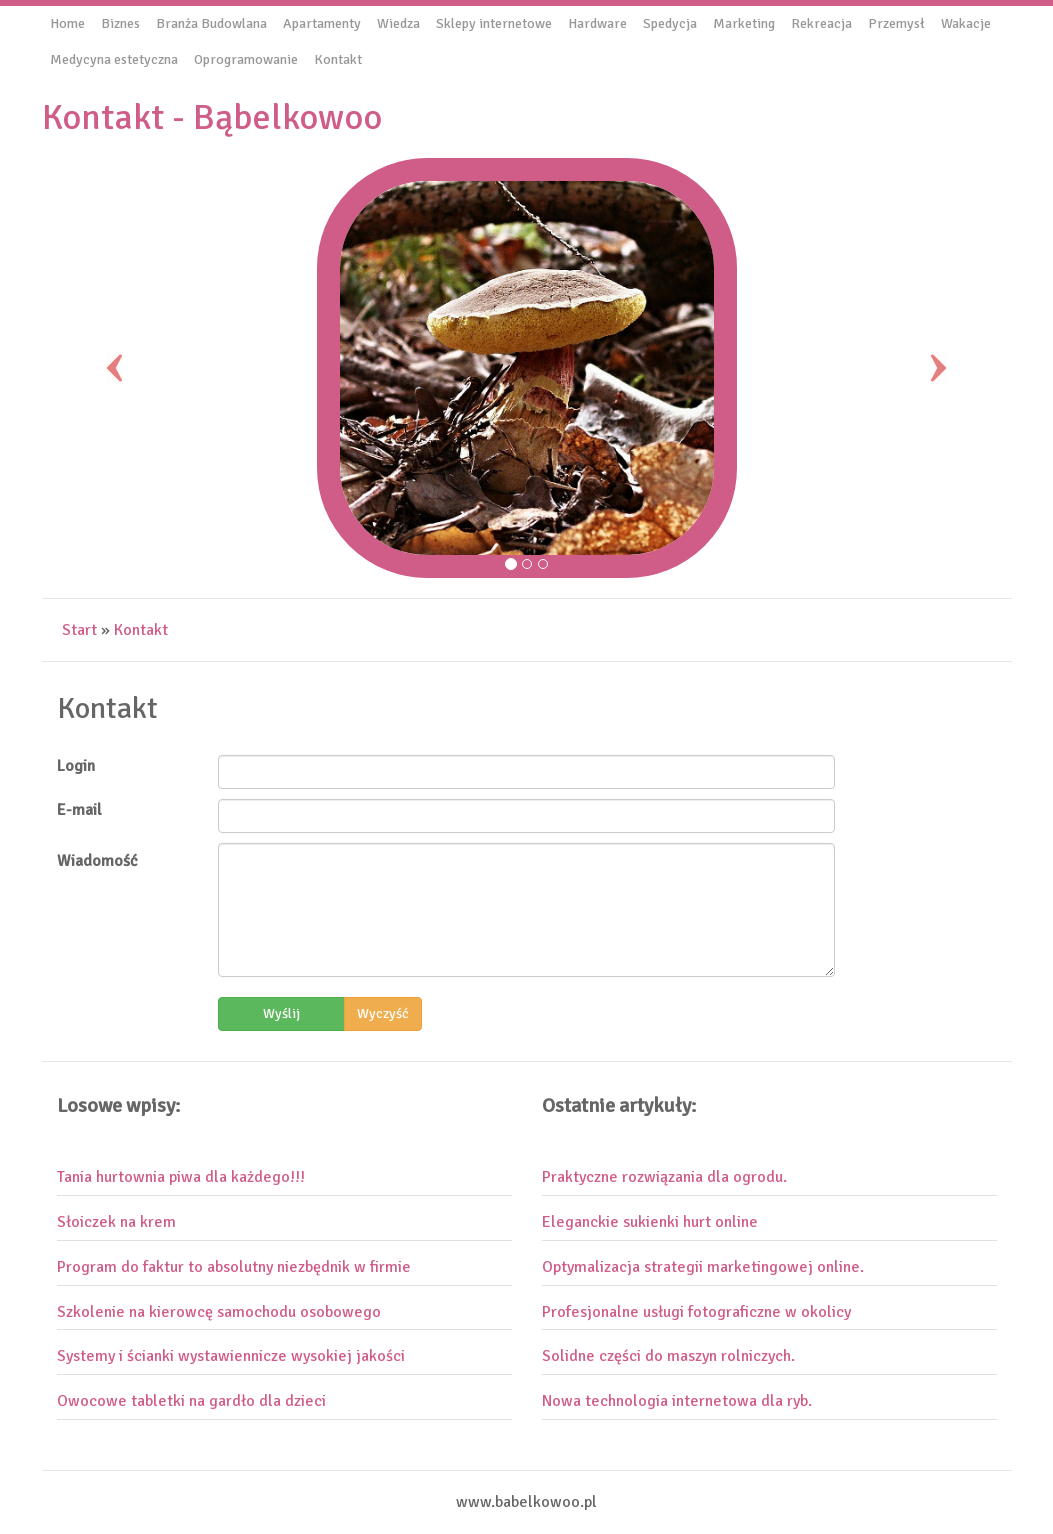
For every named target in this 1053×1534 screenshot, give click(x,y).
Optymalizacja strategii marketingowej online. (703, 1267)
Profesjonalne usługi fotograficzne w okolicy (696, 1312)
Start (79, 630)
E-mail (79, 810)
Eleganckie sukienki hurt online (650, 1222)
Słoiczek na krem (116, 1222)
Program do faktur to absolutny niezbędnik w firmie (234, 1267)
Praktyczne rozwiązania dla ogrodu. (664, 1177)
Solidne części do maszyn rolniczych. (668, 1356)
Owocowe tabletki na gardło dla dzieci (191, 1401)
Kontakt (141, 630)
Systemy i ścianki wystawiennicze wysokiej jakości (231, 1356)
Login (76, 766)
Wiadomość (97, 861)
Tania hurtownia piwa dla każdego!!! (181, 1177)
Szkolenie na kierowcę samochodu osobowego (219, 1312)
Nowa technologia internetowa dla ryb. (677, 1401)
